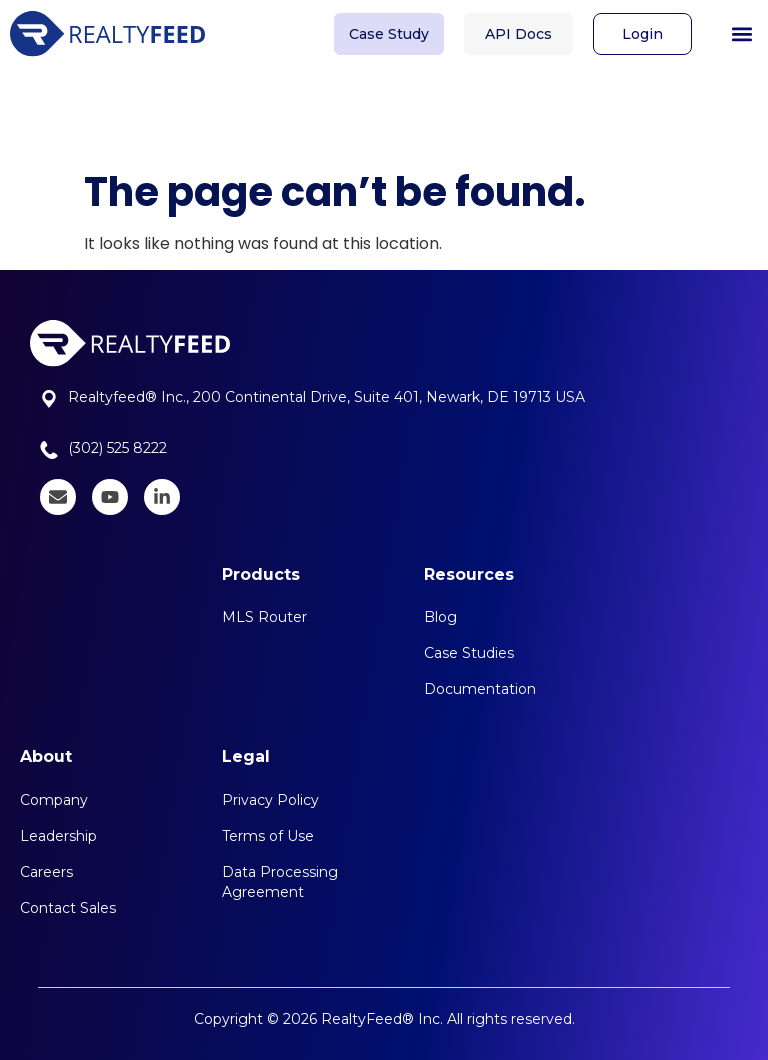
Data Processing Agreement (280, 882)
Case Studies (469, 653)
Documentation (480, 689)
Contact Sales (68, 908)
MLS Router (264, 617)
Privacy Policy (270, 800)
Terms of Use (268, 836)
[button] (741, 29)
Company (54, 800)
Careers (46, 872)
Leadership (58, 836)
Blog (440, 617)
